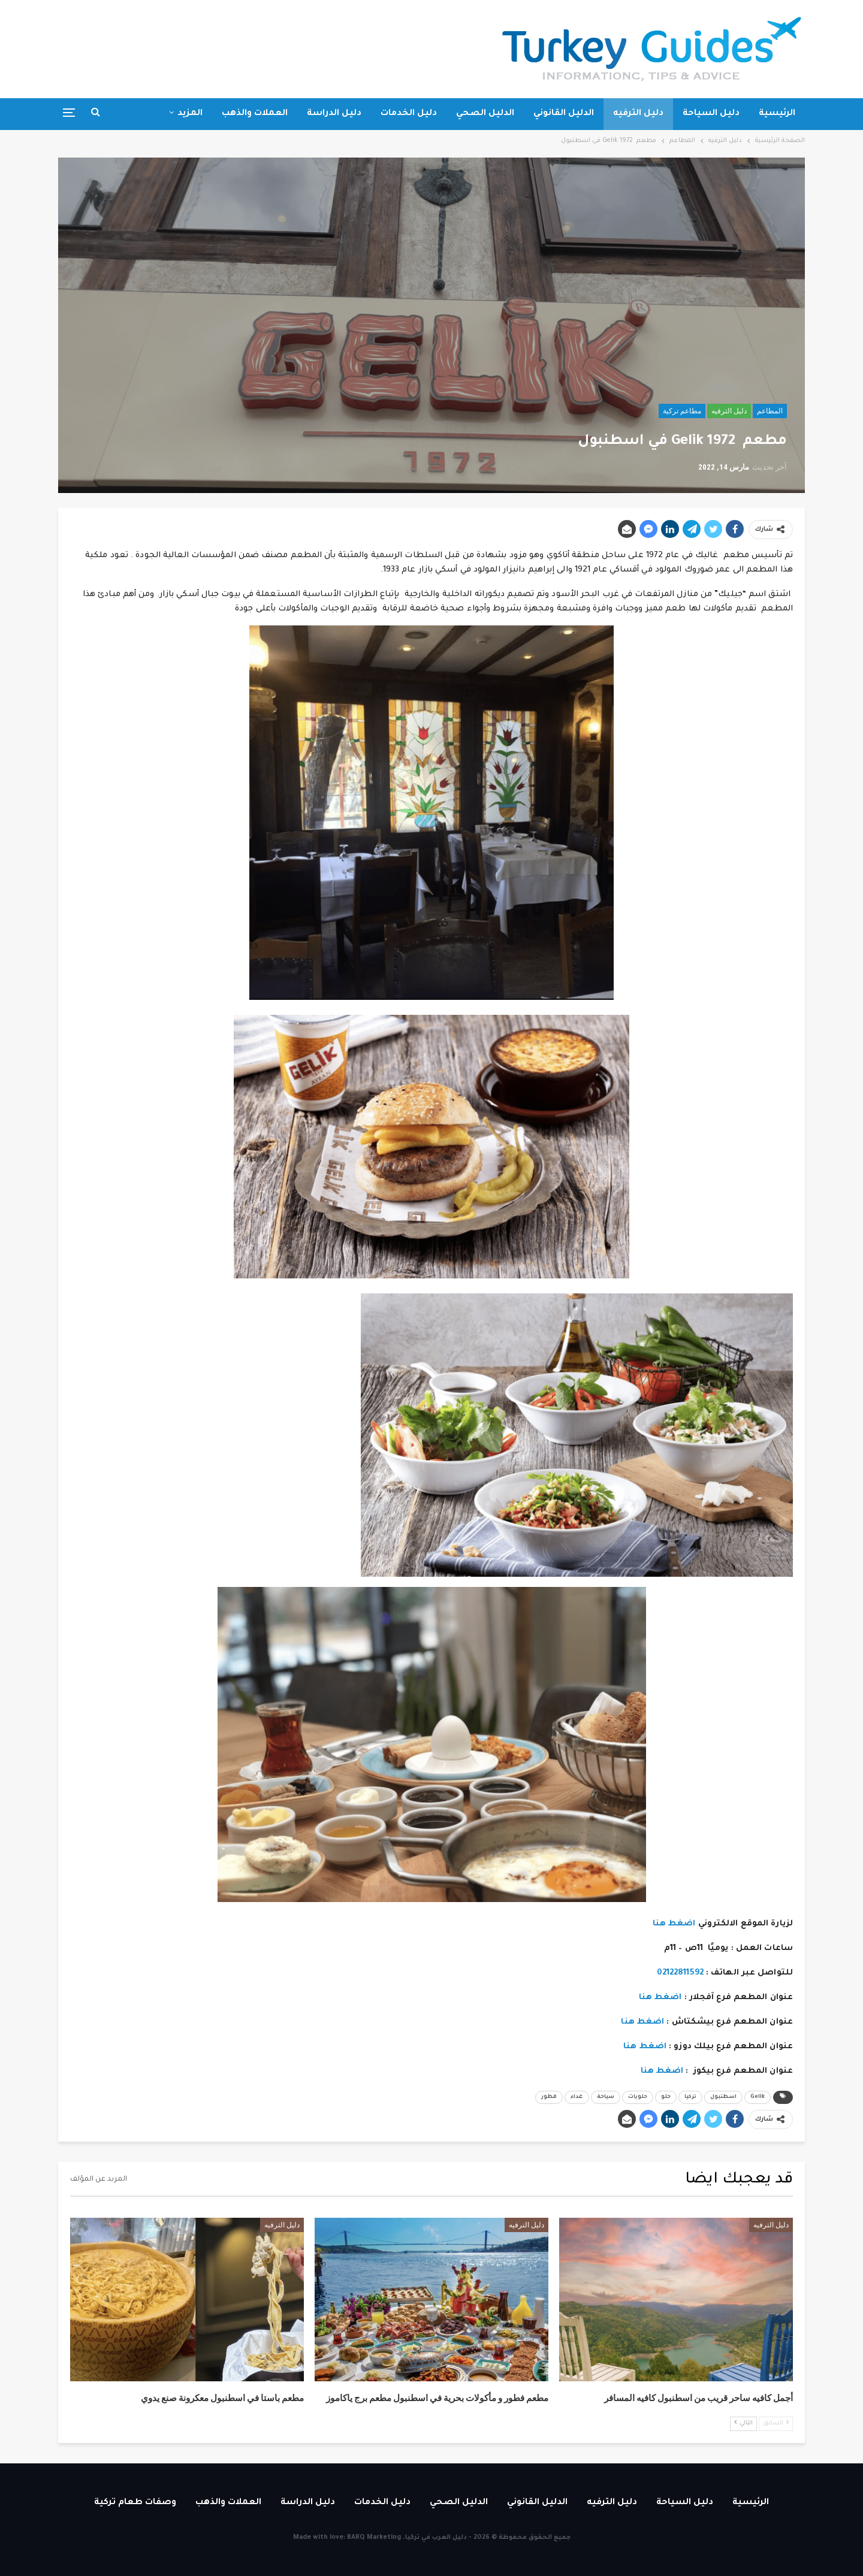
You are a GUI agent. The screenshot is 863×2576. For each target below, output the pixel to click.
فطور (549, 2097)
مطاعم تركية (682, 411)
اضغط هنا (674, 1923)
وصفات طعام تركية (135, 2503)
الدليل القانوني (563, 114)
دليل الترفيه (638, 114)
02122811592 (680, 1973)
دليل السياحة (711, 114)
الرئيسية (777, 114)
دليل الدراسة (334, 114)
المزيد (190, 114)
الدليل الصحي (485, 114)
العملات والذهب (255, 114)
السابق (776, 2423)
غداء (577, 2097)
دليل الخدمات (409, 114)
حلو (666, 2097)
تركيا (690, 2097)
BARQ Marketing (374, 2537)
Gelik (757, 2097)
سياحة (605, 2097)
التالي (743, 2423)
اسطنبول (723, 2097)
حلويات (637, 2097)
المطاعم (770, 411)
